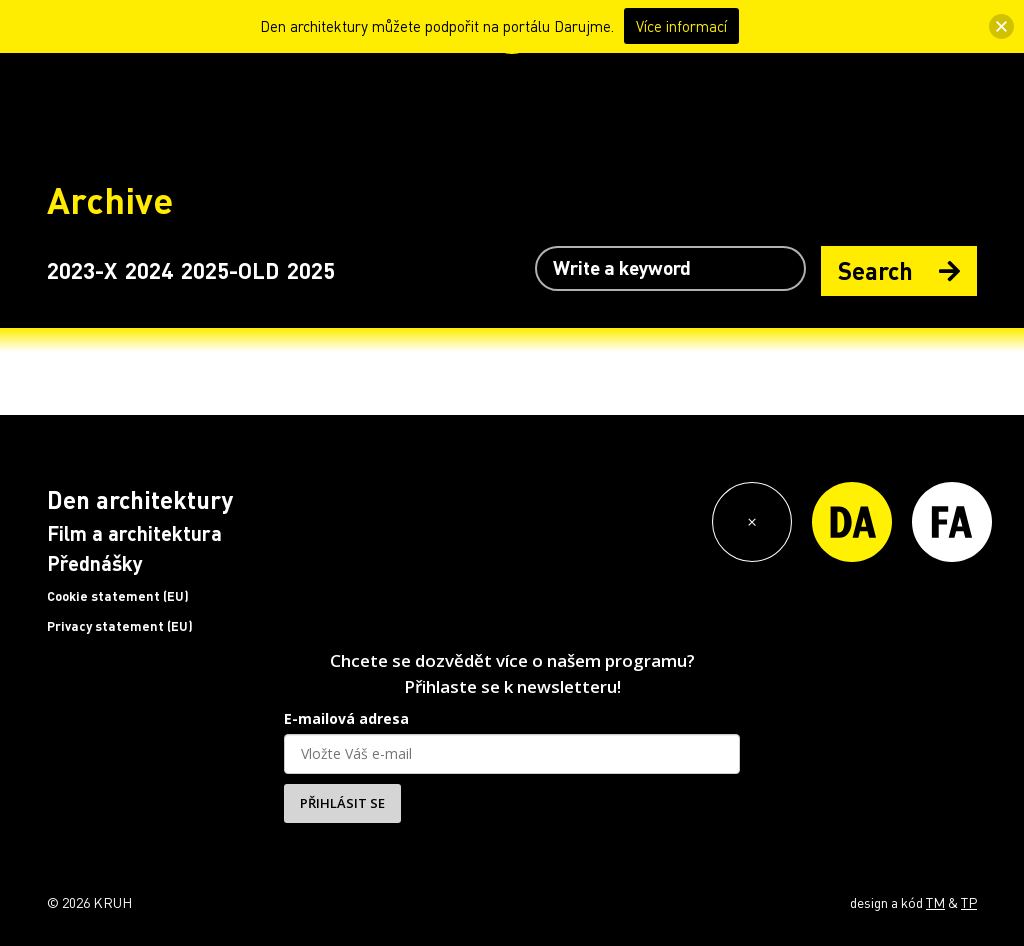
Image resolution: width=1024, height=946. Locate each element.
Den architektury (140, 499)
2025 (311, 270)
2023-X (82, 270)
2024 (149, 270)
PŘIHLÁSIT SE (342, 803)
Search (899, 270)
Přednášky (95, 563)
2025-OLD (230, 270)
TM (935, 902)
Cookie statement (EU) (118, 596)
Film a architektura (134, 533)
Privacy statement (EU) (120, 626)
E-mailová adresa (346, 718)
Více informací (681, 26)
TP (969, 902)
